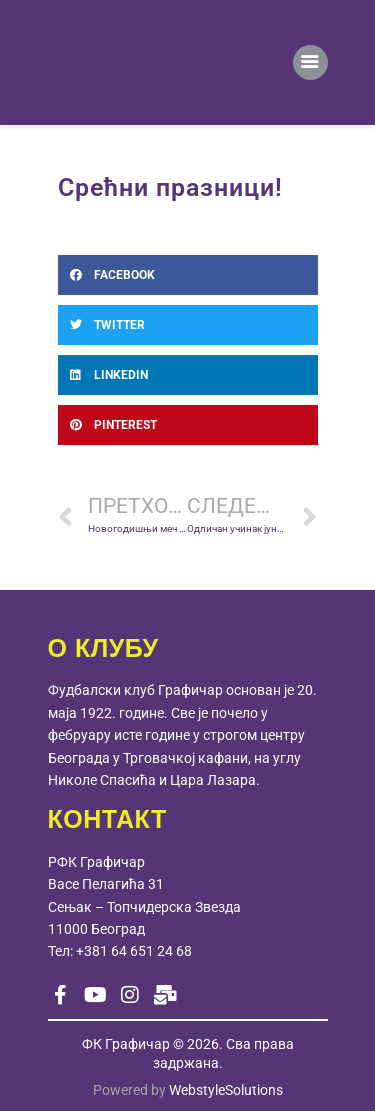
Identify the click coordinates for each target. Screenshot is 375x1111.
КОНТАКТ (107, 819)
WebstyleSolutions (226, 1090)
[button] (188, 275)
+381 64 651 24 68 (134, 951)
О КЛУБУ (103, 648)
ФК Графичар (126, 1044)
